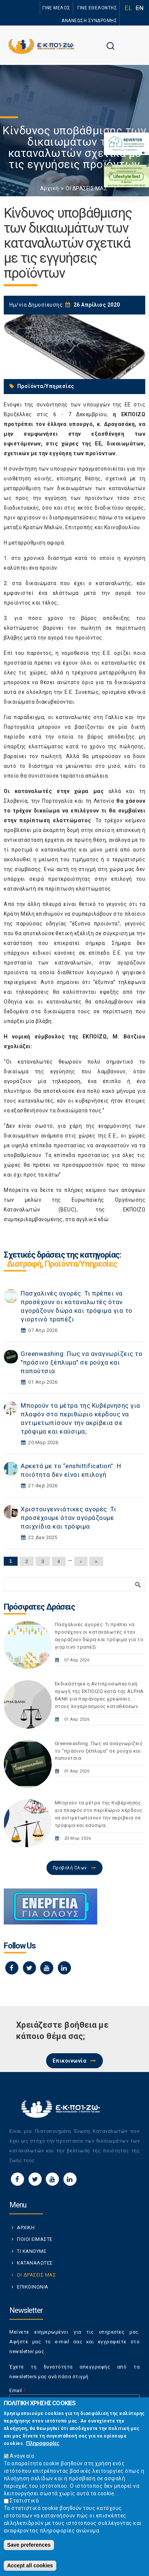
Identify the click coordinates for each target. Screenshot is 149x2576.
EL (128, 8)
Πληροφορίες (42, 2443)
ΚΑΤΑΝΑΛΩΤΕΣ (35, 2263)
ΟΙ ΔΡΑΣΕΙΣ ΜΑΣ (86, 188)
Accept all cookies (30, 2565)
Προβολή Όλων (70, 1867)
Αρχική (49, 188)
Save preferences (29, 2545)
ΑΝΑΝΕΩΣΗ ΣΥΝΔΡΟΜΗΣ (89, 20)
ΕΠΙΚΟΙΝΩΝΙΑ (32, 2287)
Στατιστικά (24, 2501)
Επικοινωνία (70, 2061)
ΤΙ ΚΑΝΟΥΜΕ (31, 2251)
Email (17, 2390)
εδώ (103, 1219)
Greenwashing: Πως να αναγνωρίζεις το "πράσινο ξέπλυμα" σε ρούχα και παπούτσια (81, 1362)
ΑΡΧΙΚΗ (26, 2227)
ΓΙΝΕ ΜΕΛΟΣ (56, 8)
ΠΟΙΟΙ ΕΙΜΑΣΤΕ (35, 2239)
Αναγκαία (22, 2456)
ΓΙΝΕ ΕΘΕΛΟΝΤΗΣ (97, 8)
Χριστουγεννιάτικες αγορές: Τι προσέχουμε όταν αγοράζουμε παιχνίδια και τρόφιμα (68, 1517)
